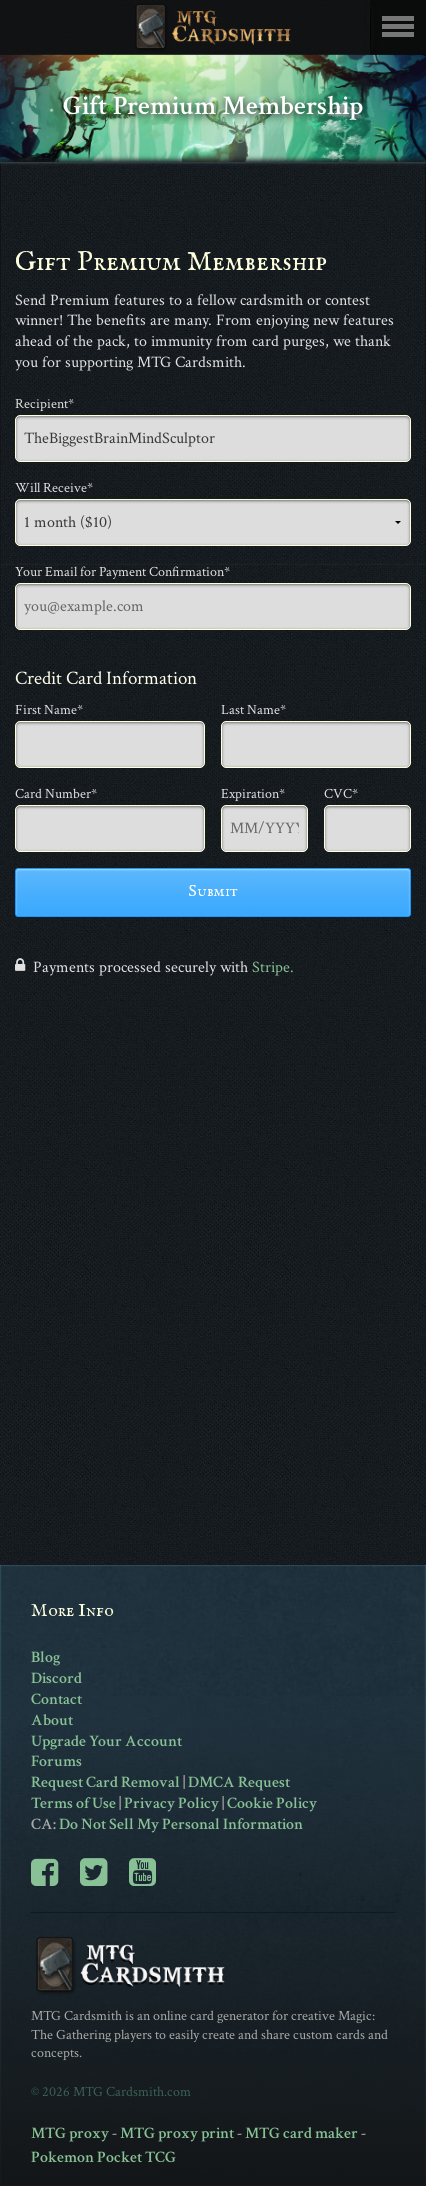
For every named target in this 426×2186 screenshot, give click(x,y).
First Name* (49, 710)
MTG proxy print (177, 2133)
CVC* (341, 794)
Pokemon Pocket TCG (103, 2157)
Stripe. (273, 967)
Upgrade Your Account (106, 1741)
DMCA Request (239, 1782)
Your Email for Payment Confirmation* (122, 572)
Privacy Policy (171, 1803)
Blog (45, 1657)
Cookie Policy (272, 1803)
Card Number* (56, 794)
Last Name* (253, 710)
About (52, 1720)
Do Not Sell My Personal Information (181, 1824)
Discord (56, 1678)
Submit (213, 892)
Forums (56, 1761)
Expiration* (253, 794)
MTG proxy (70, 2133)
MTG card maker (301, 2133)
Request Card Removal (105, 1782)
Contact (56, 1699)
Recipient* (44, 404)
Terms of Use (73, 1803)
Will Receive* (54, 488)
